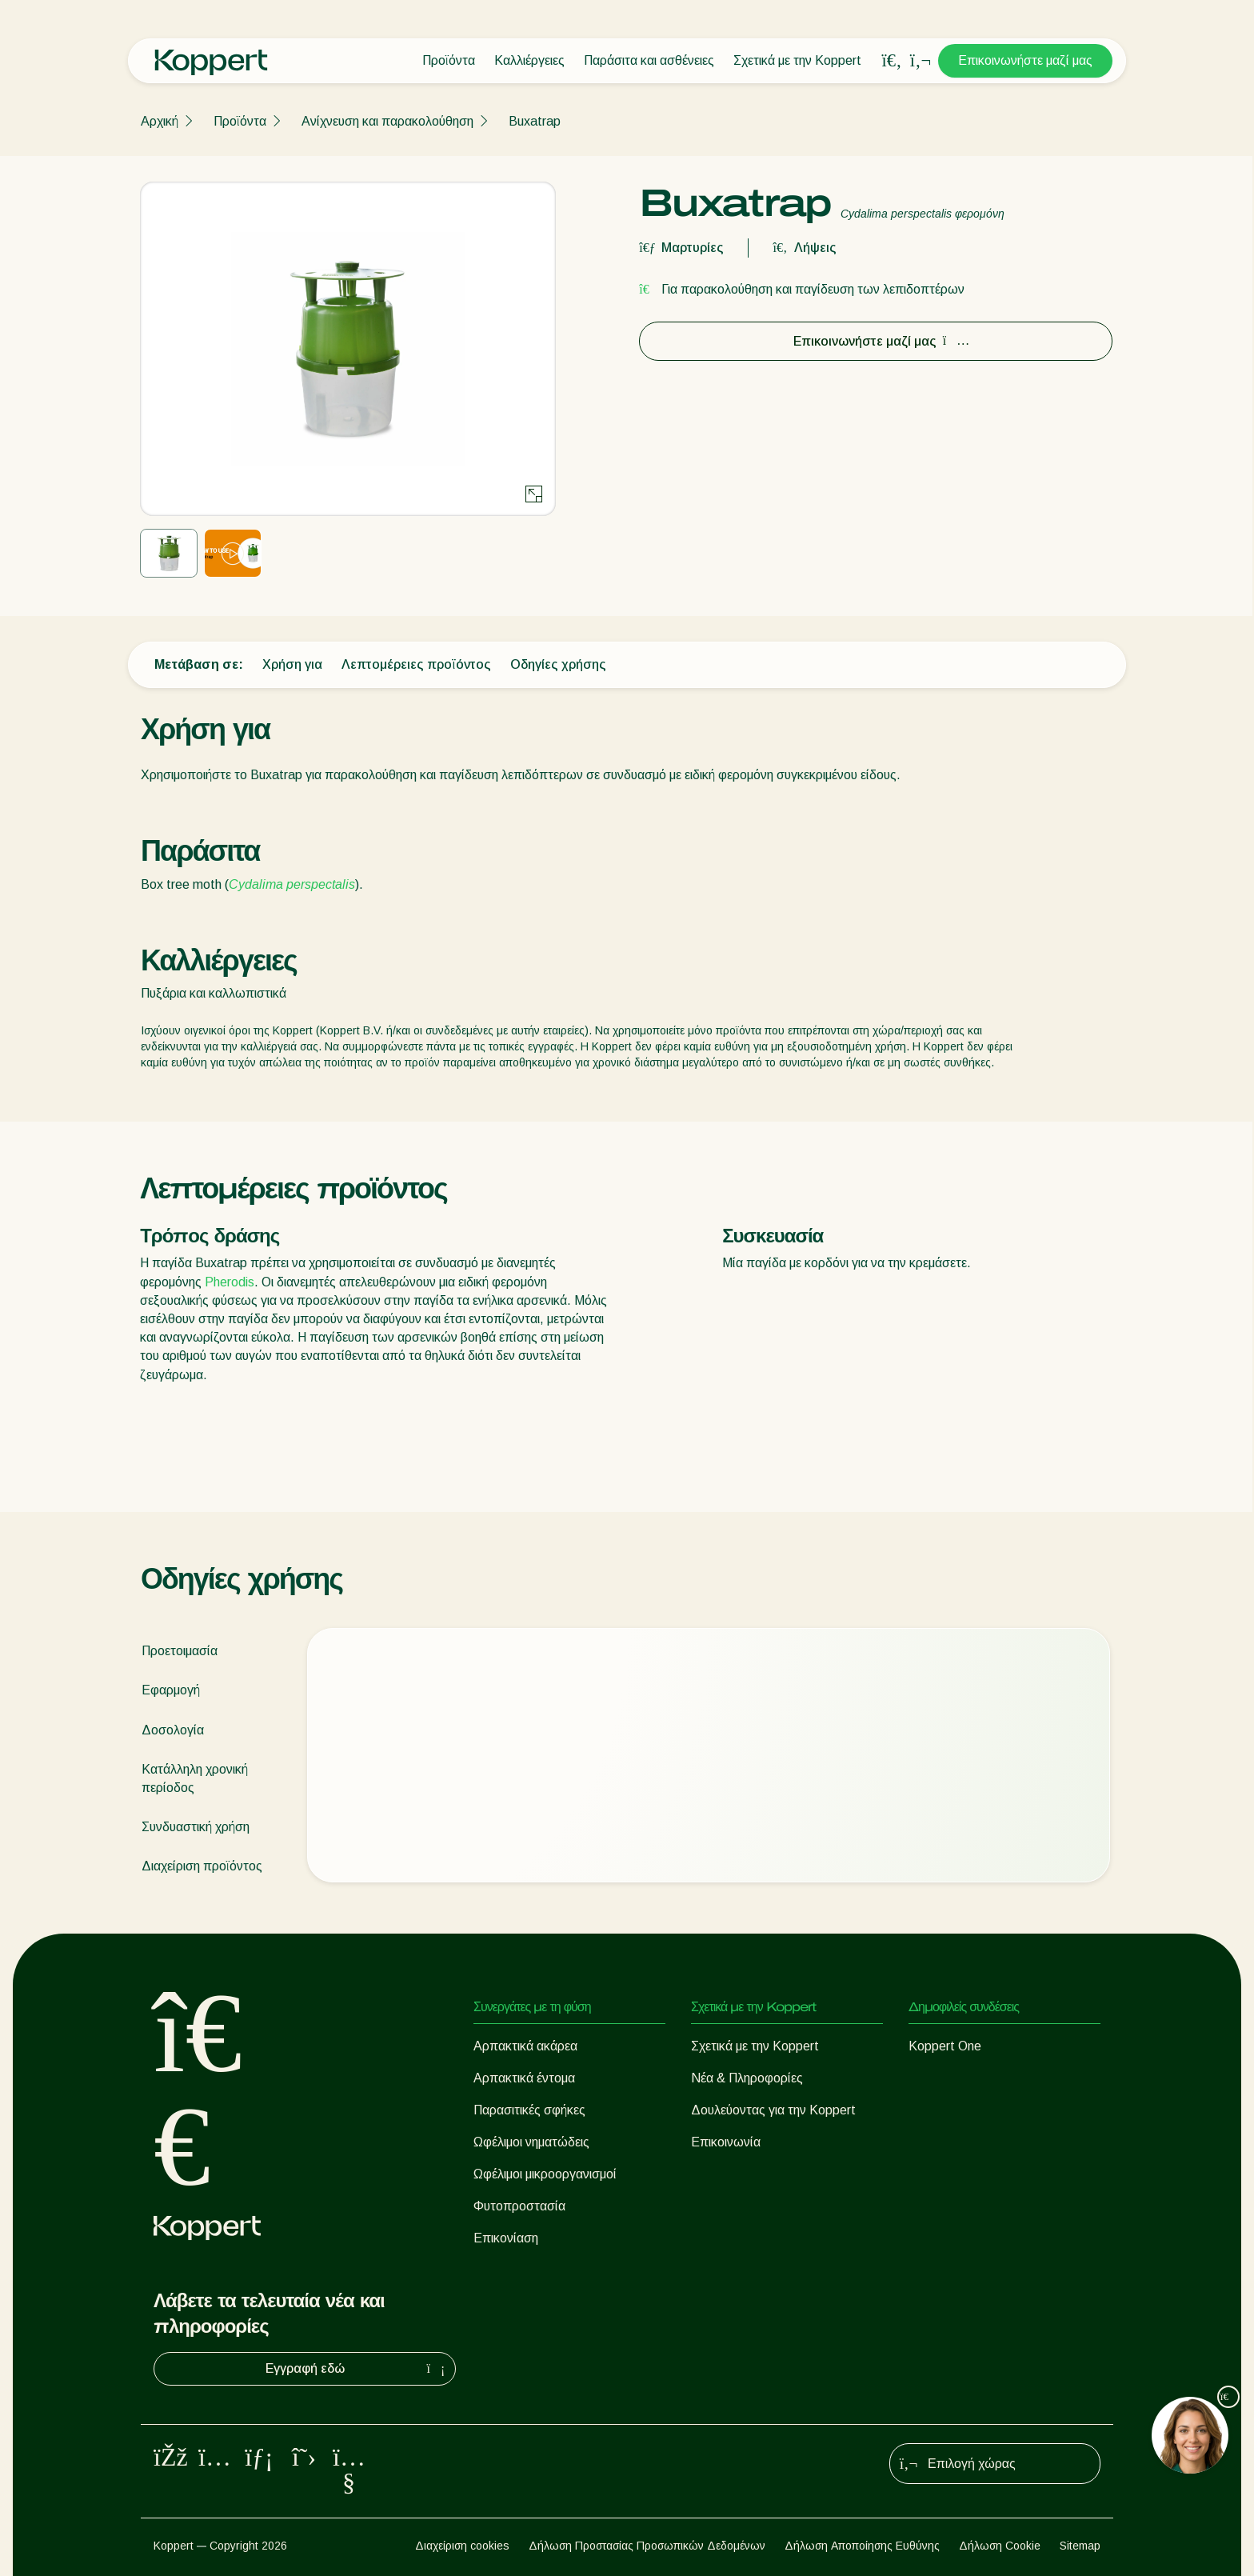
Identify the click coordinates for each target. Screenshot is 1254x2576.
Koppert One (945, 2046)
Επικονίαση (505, 2238)
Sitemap (1080, 2545)
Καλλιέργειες (529, 60)
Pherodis (229, 1282)
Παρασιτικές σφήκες (529, 2110)
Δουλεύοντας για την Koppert (773, 2110)
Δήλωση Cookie (999, 2545)
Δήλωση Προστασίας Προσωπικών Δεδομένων (647, 2545)
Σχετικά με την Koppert (797, 60)
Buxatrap (535, 121)
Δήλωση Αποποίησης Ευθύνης (862, 2545)
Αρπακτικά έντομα (524, 2078)
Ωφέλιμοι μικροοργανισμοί (545, 2174)
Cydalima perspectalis (292, 884)
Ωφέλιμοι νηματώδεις (531, 2142)
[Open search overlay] (892, 60)
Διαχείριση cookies (462, 2545)
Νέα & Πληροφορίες (747, 2078)
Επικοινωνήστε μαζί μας (1025, 60)
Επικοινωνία (726, 2142)
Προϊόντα (448, 60)
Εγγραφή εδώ (357, 2369)
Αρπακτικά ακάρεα (525, 2046)
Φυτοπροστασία (519, 2206)
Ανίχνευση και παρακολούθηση (387, 121)
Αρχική (159, 121)
